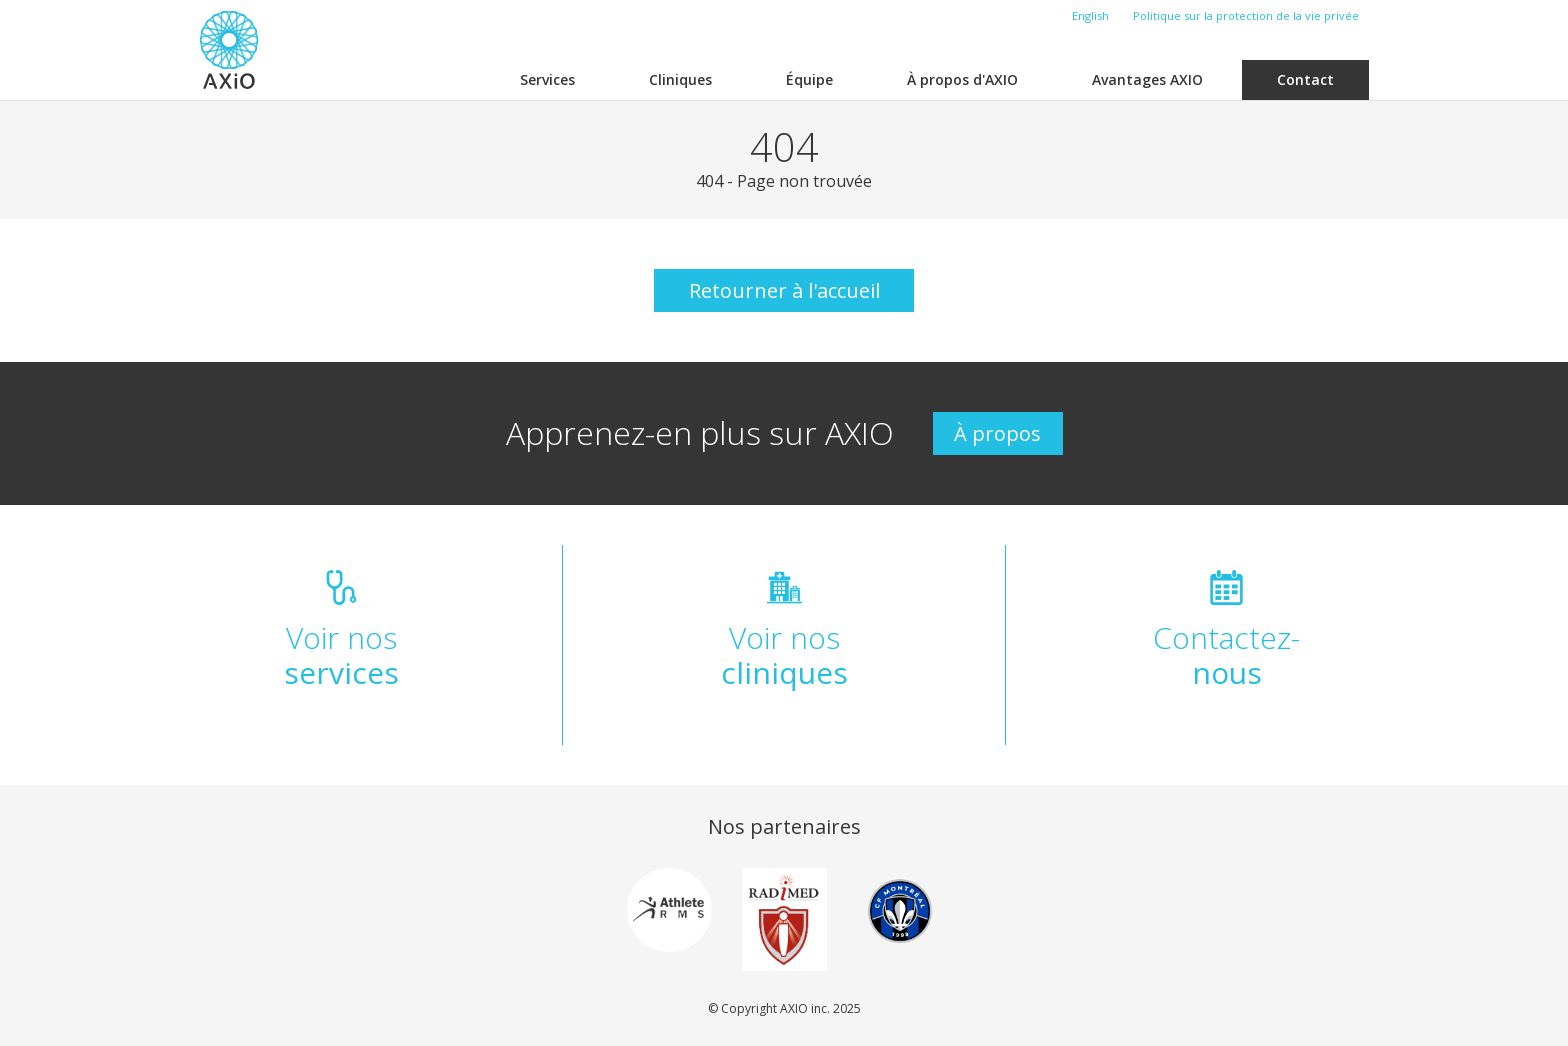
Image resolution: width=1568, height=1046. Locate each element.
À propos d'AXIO (962, 79)
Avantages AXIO (1147, 79)
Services (547, 79)
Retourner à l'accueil (784, 290)
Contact (1305, 79)
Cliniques (680, 79)
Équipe (809, 79)
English (1090, 15)
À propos (997, 433)
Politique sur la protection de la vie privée (1246, 15)
